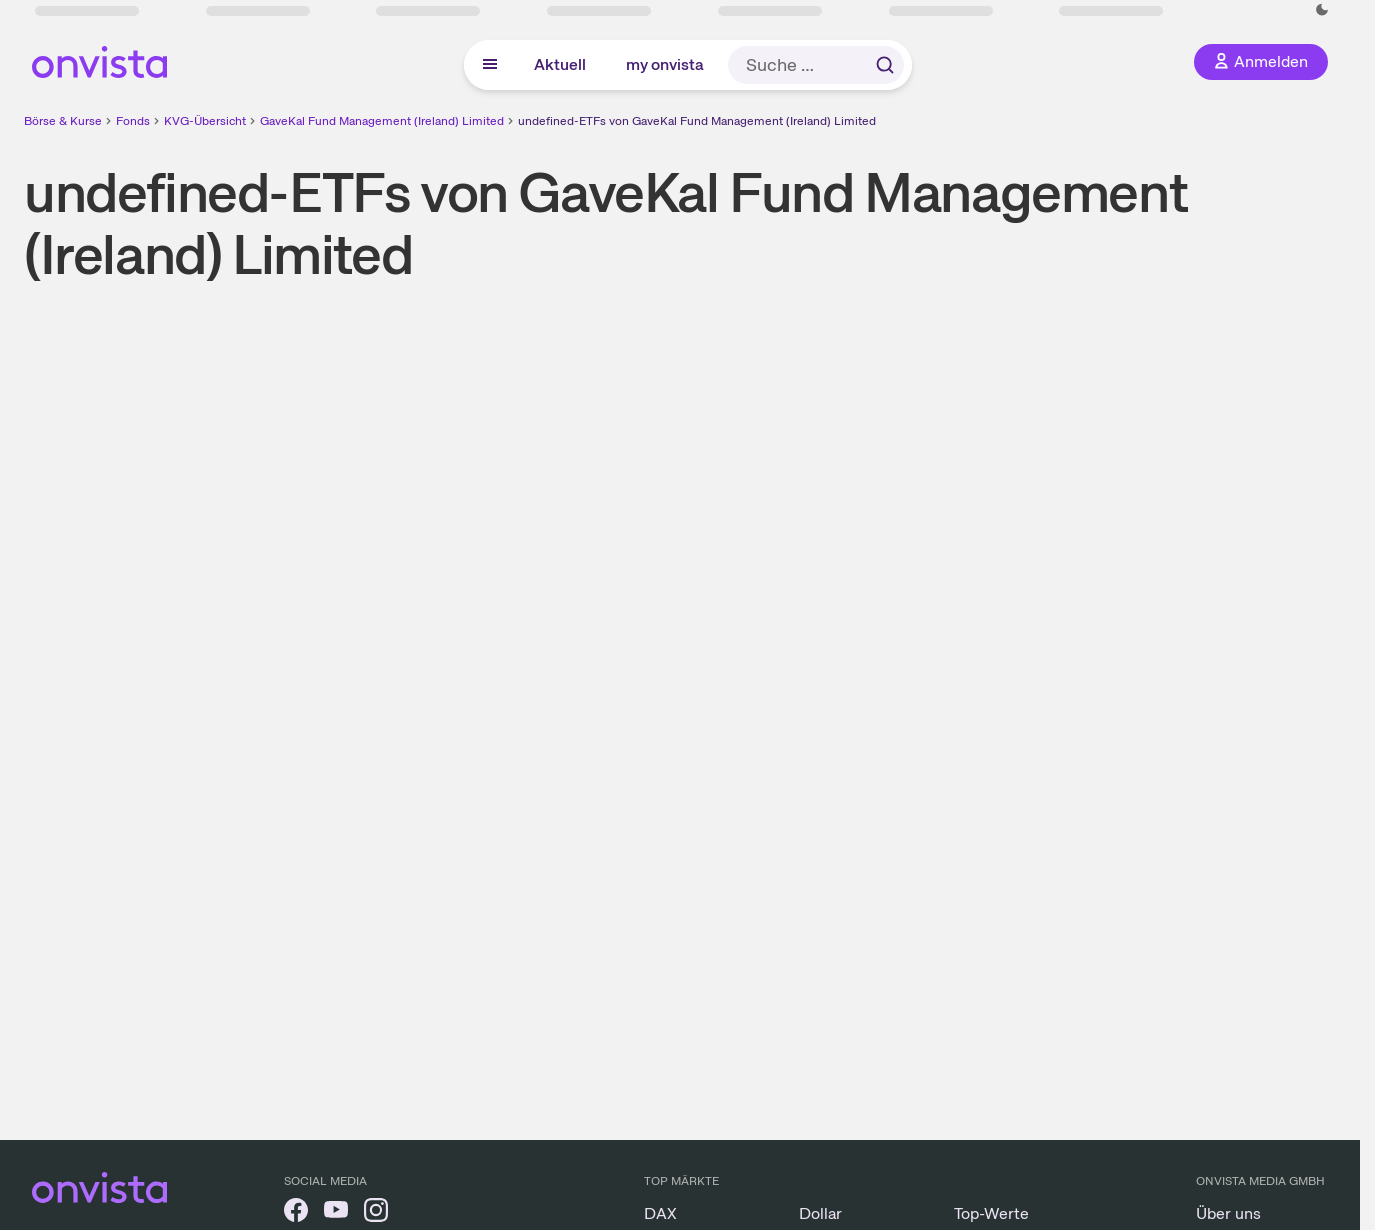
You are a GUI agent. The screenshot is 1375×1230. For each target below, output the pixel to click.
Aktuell (560, 64)
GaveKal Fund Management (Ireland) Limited (382, 121)
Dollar (820, 1213)
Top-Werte (991, 1213)
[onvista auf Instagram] (376, 1213)
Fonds (133, 121)
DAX (660, 1213)
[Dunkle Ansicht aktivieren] (1322, 10)
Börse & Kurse (63, 121)
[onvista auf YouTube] (336, 1213)
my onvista (665, 64)
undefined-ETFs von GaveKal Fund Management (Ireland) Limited (697, 121)
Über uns (1228, 1213)
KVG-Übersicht (205, 121)
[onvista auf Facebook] (296, 1213)
